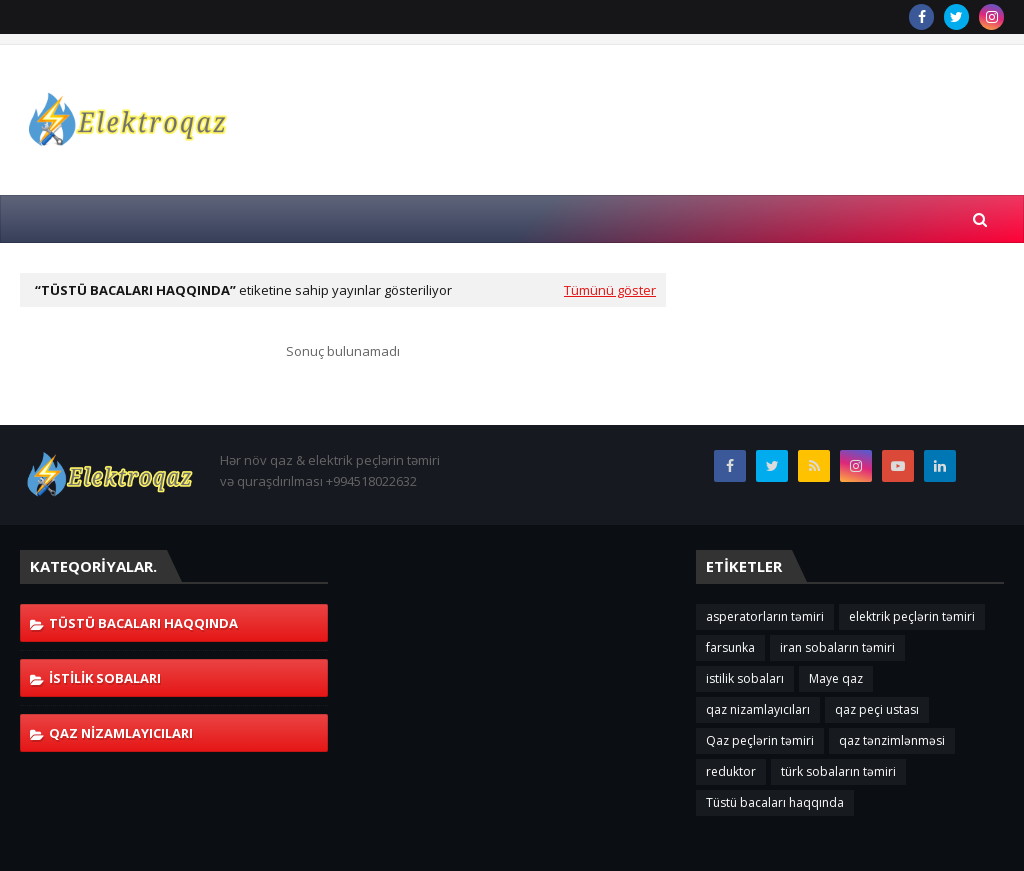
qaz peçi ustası (877, 709)
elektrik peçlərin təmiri (912, 616)
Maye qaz (836, 678)
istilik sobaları (105, 678)
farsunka (730, 647)
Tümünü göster (610, 290)
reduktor (731, 771)
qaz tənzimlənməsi (892, 740)
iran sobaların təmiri (837, 647)
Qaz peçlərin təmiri (760, 740)
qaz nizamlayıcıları (121, 733)
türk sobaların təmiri (838, 771)
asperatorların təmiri (765, 616)
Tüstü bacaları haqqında (143, 623)
